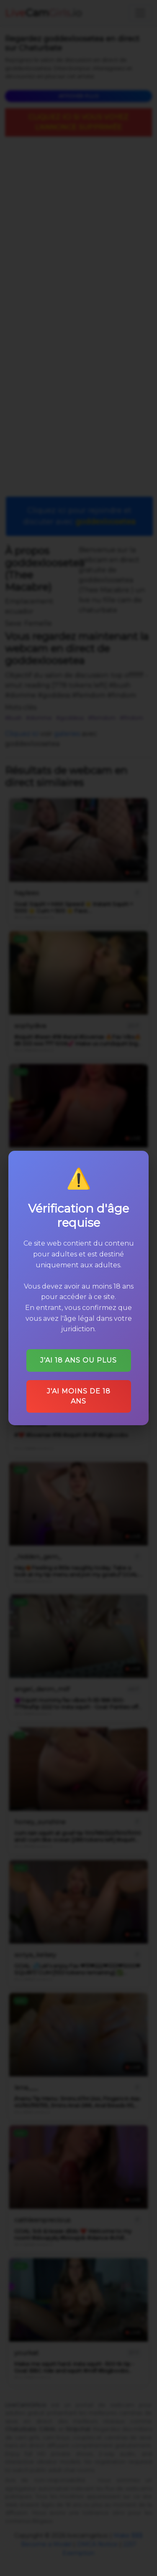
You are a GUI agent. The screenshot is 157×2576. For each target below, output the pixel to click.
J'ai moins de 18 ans (79, 1396)
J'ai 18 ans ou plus (78, 1360)
